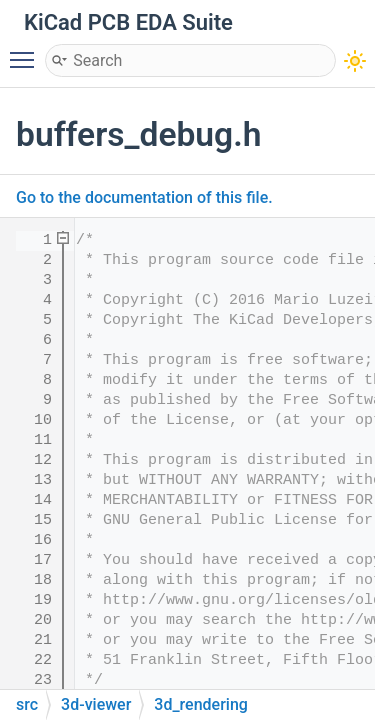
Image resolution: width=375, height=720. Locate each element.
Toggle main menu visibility (27, 51)
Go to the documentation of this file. (144, 197)
